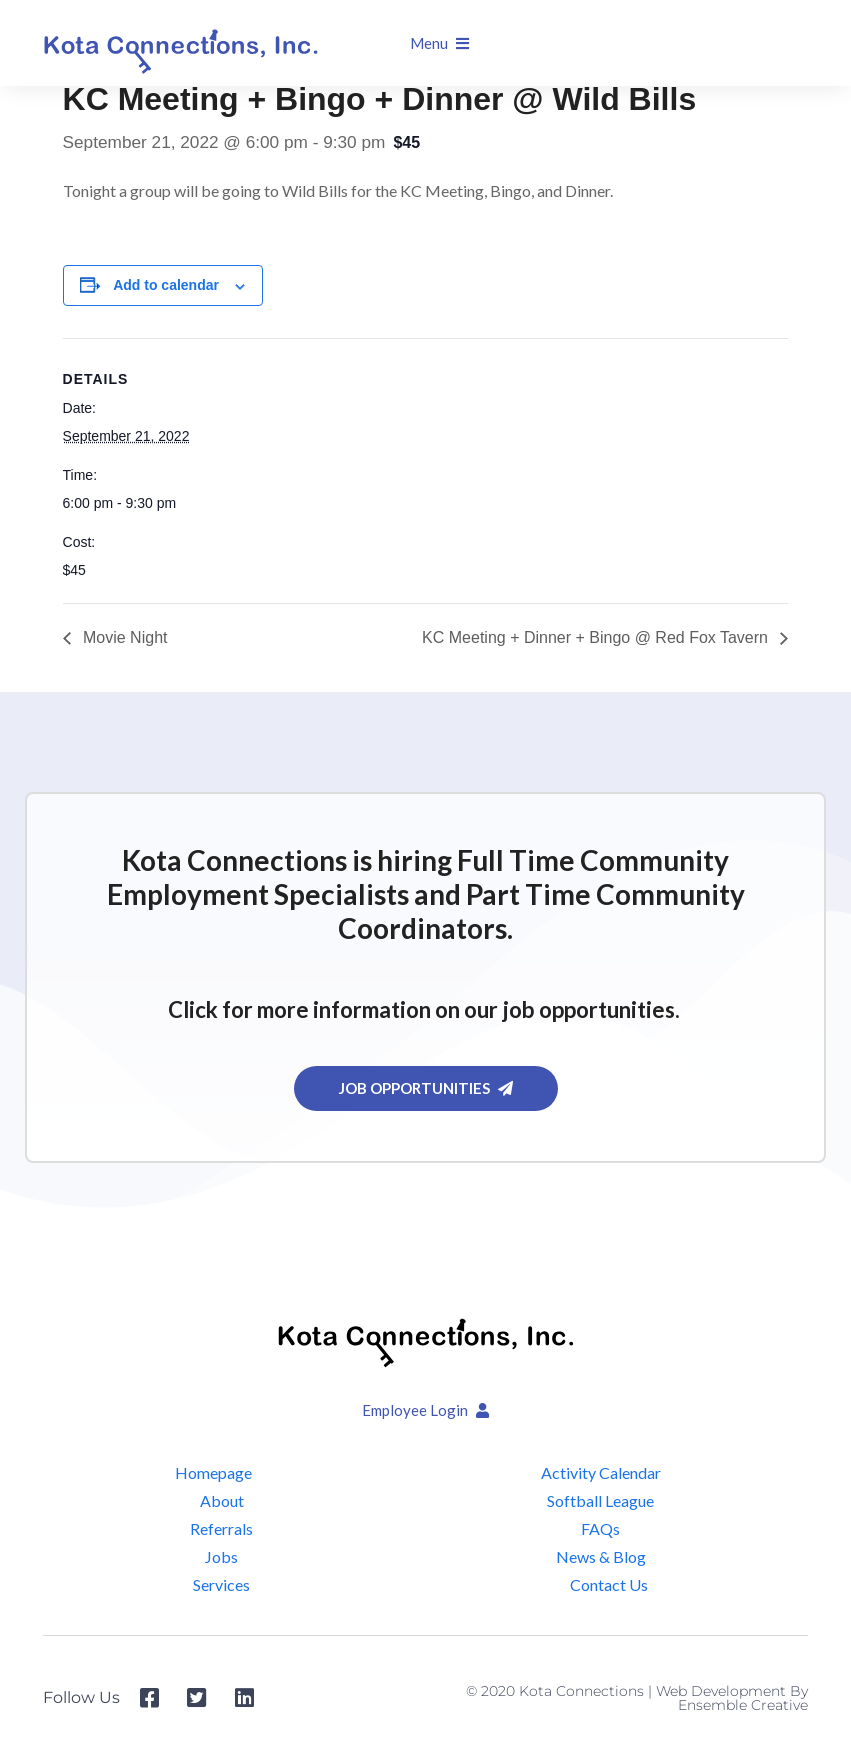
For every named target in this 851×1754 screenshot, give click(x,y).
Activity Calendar (601, 1472)
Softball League (600, 1500)
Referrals (221, 1528)
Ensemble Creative (743, 1705)
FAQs (600, 1528)
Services (221, 1584)
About (222, 1500)
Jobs (221, 1556)
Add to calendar (166, 285)
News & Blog (601, 1556)
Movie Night (123, 637)
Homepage (213, 1472)
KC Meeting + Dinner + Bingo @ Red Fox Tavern (597, 637)
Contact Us (609, 1584)
